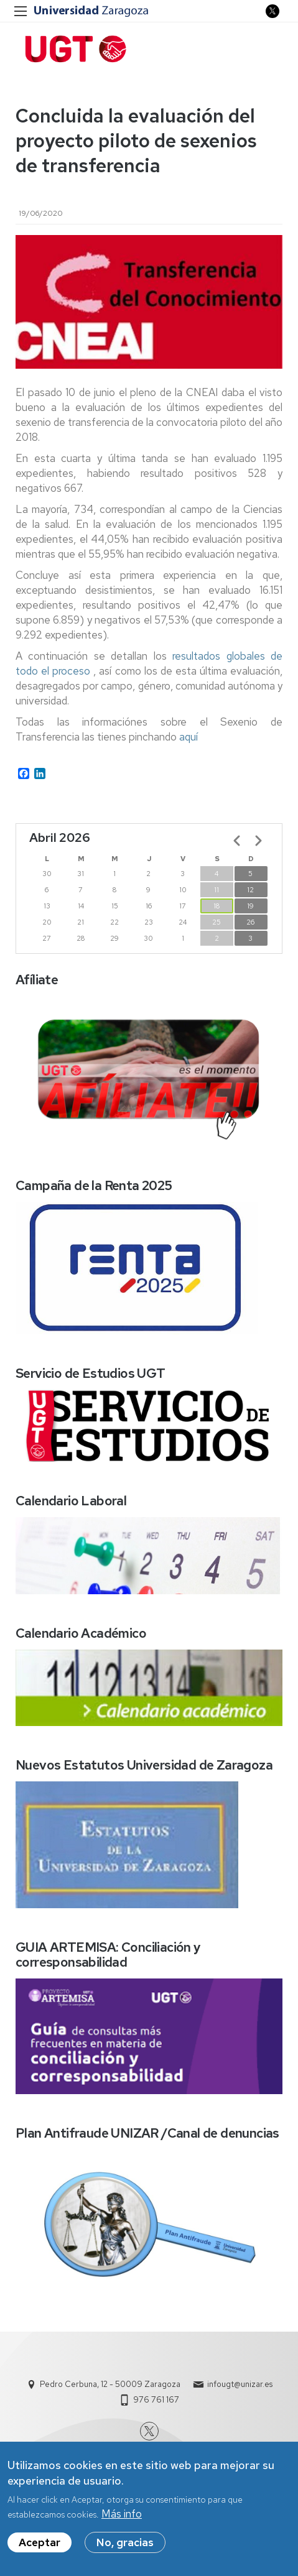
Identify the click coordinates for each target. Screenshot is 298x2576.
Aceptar (39, 2544)
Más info (121, 2516)
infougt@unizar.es (239, 2384)
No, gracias (125, 2544)
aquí (187, 737)
